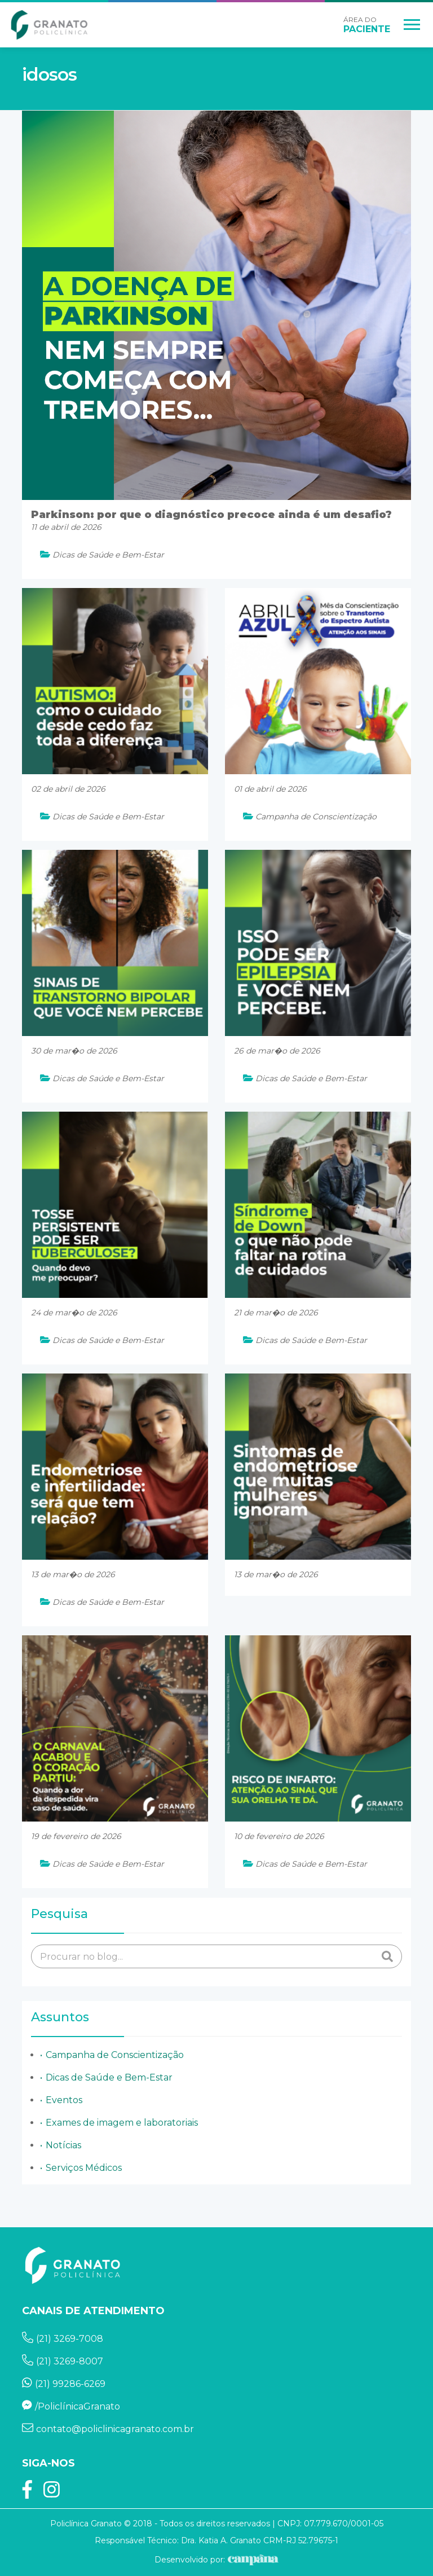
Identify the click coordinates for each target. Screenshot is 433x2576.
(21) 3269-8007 (62, 2361)
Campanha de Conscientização (115, 2055)
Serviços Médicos (84, 2167)
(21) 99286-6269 (63, 2383)
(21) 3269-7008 (62, 2338)
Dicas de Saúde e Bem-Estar (109, 2077)
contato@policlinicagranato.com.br (108, 2429)
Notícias (63, 2145)
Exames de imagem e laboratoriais (122, 2122)
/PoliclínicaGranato (71, 2406)
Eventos (64, 2100)
